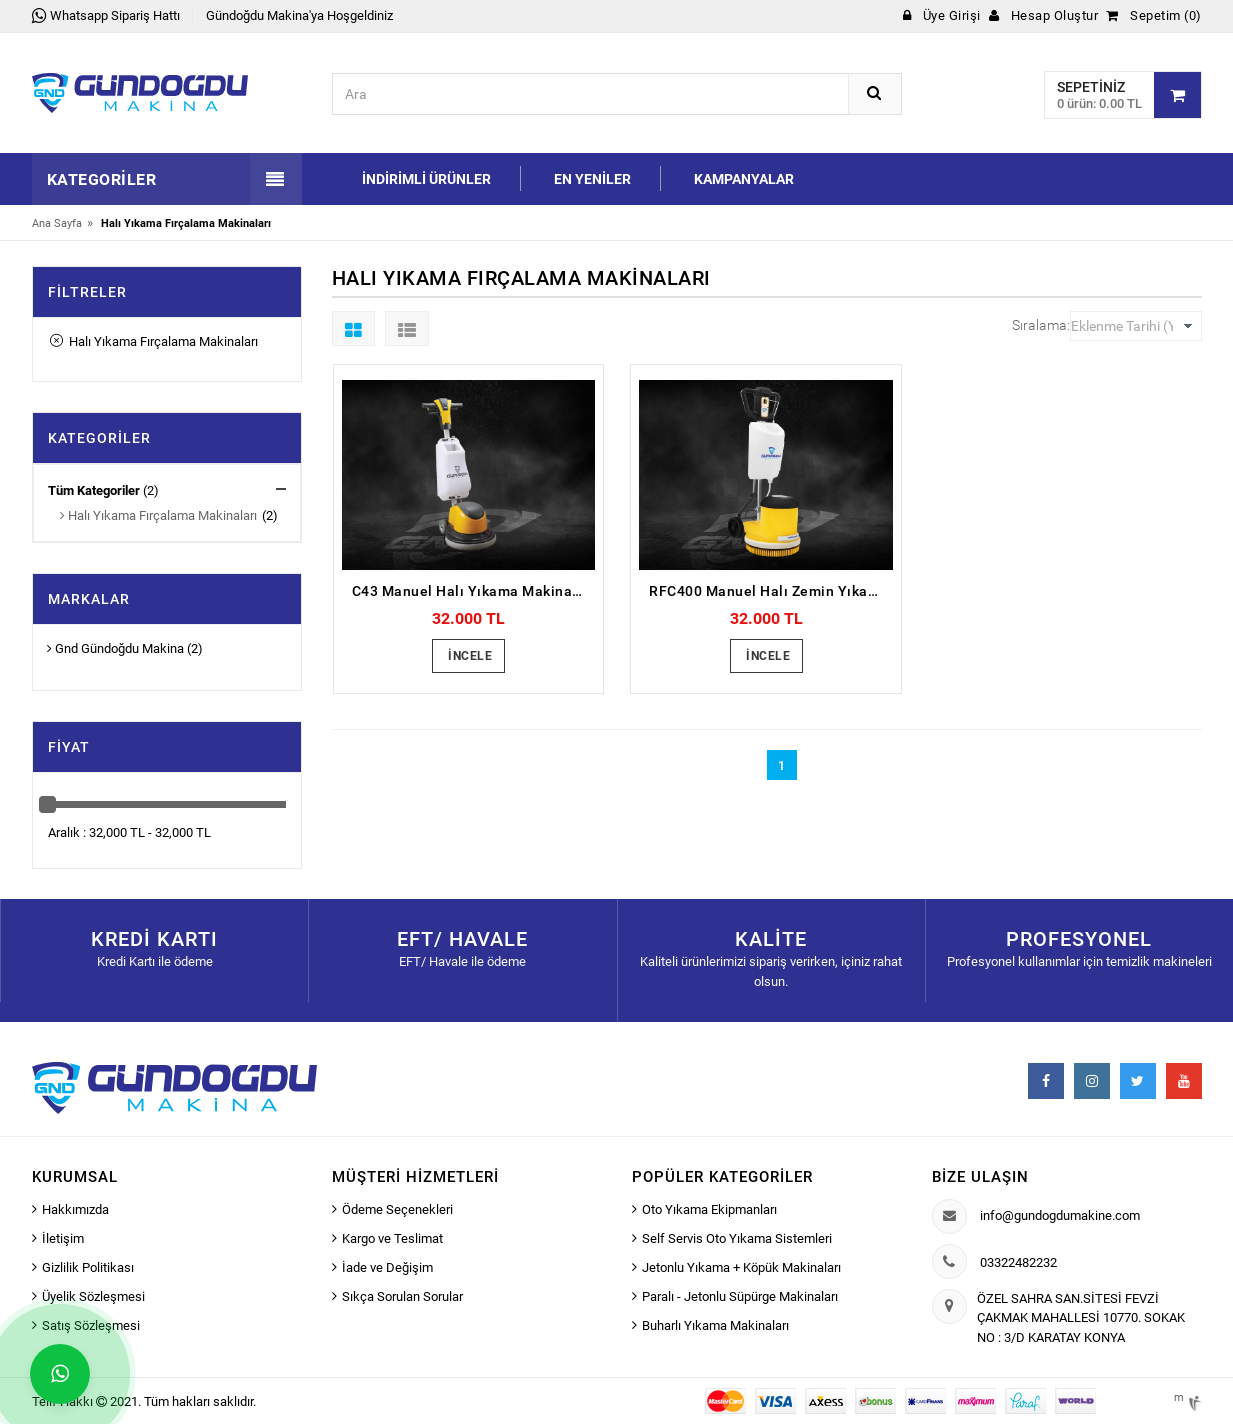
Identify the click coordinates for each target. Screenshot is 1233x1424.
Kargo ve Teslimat (392, 1238)
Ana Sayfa (57, 223)
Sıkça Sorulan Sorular (402, 1296)
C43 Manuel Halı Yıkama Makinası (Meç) (474, 591)
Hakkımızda (75, 1209)
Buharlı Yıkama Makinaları (715, 1325)
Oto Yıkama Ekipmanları (709, 1209)
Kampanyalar (744, 179)
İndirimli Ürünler (426, 179)
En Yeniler (592, 179)
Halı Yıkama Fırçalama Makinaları (154, 341)
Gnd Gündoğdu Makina (115, 648)
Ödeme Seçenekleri (397, 1209)
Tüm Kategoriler (94, 490)
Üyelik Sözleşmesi (93, 1296)
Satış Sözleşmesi (91, 1325)
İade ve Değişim (387, 1267)
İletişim (63, 1238)
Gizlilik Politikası (88, 1267)
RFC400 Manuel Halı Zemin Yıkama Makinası (771, 591)
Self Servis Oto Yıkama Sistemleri (737, 1238)
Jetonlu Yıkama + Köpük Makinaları (741, 1267)
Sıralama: (1041, 325)
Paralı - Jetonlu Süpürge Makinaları (740, 1296)
